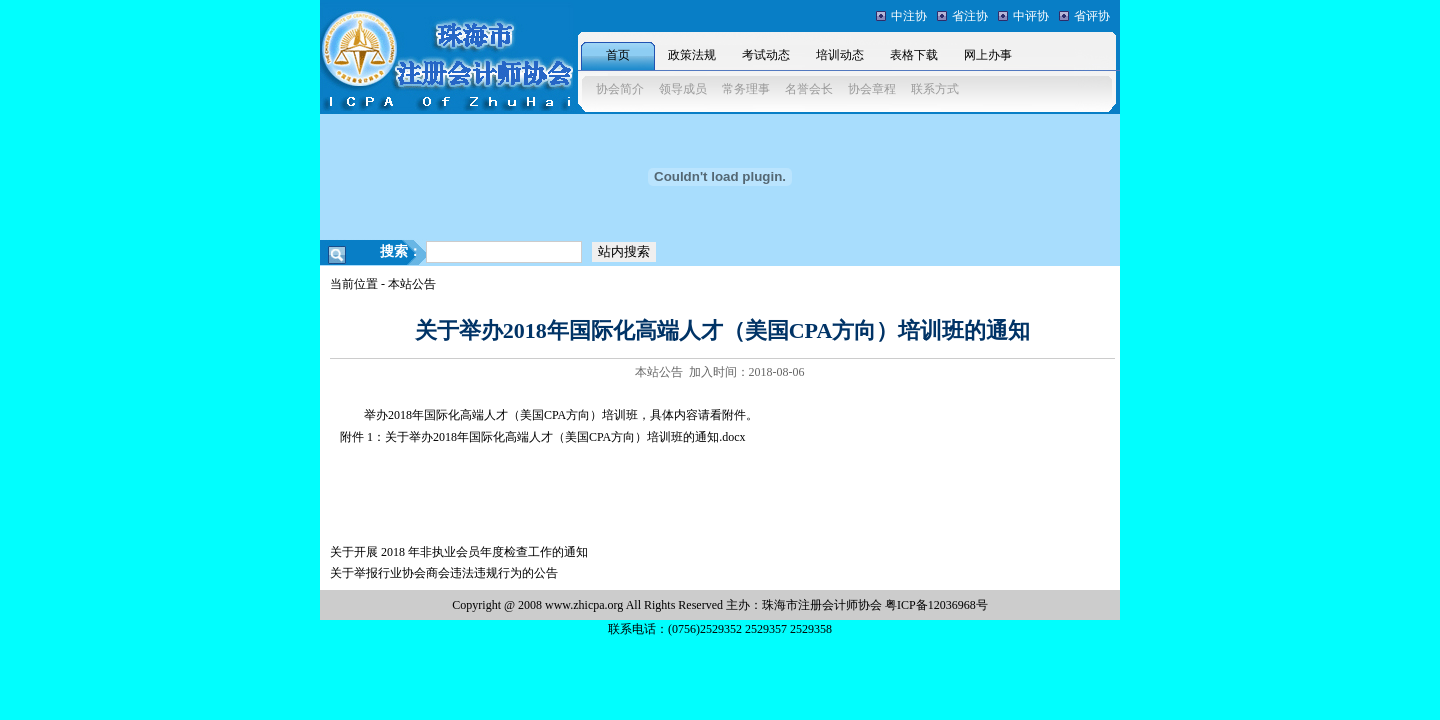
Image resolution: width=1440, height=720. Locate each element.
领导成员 (683, 89)
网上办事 (988, 55)
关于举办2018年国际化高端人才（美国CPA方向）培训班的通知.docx (565, 437)
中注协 (909, 16)
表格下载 (914, 55)
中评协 (1031, 16)
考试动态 (766, 55)
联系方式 (935, 89)
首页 (618, 55)
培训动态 (840, 55)
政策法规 (692, 55)
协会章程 (872, 89)
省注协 (970, 16)
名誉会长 (809, 89)
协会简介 (620, 89)
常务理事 (746, 89)
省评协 (1092, 16)
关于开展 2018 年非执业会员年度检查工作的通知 (459, 552)
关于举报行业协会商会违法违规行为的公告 (444, 573)
